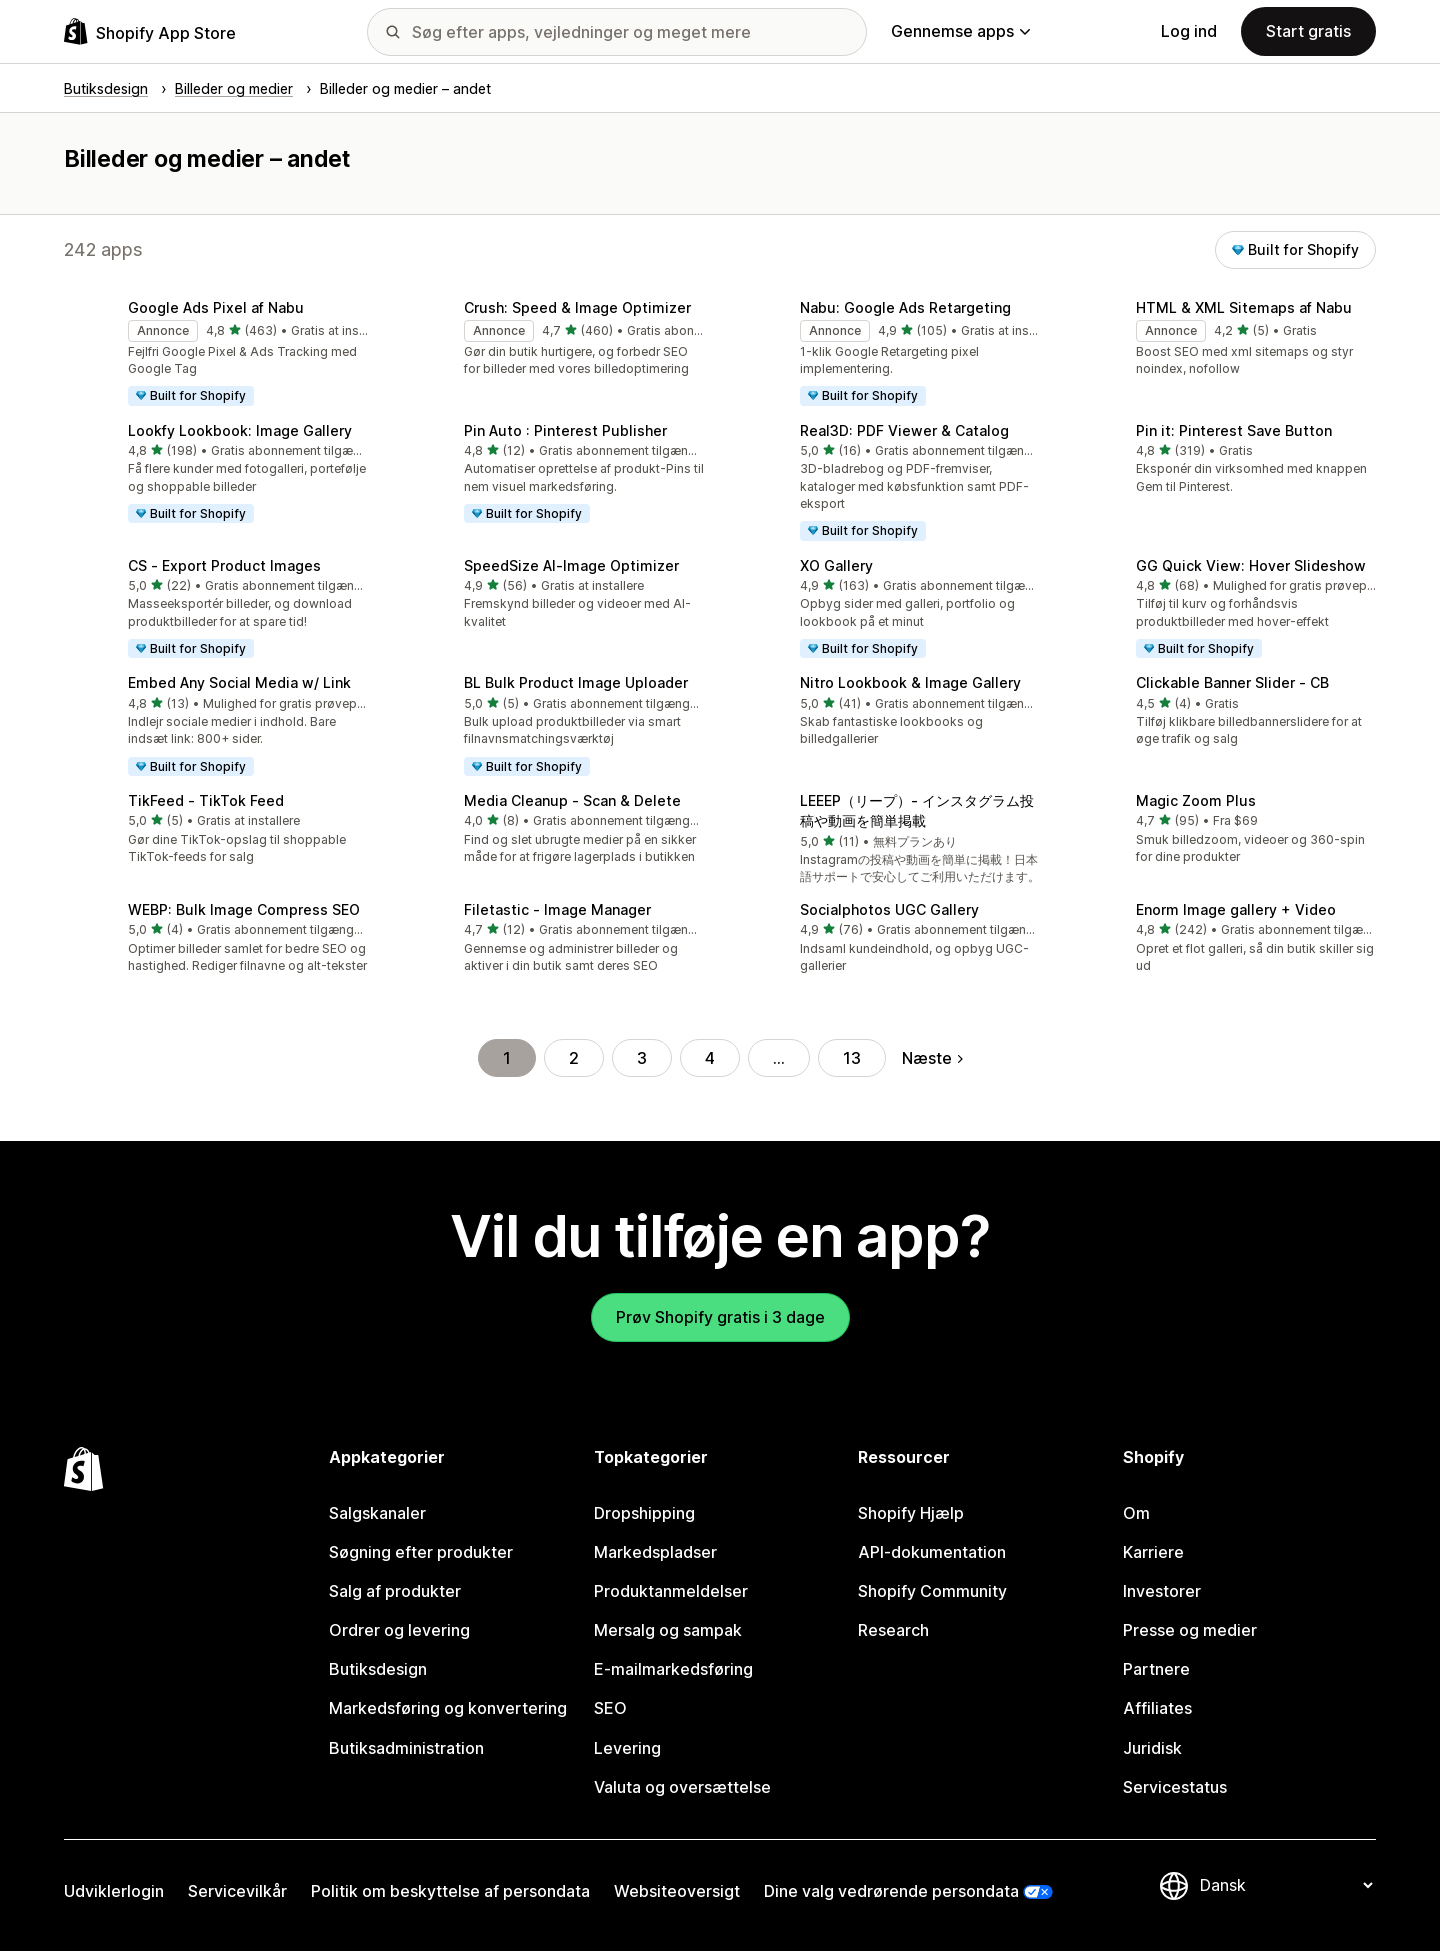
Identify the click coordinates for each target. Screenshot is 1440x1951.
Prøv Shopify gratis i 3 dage (720, 1317)
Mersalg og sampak (668, 1630)
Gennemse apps (960, 31)
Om (1136, 1513)
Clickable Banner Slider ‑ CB (1232, 682)
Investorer (1162, 1591)
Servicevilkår (237, 1891)
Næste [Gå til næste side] (932, 1058)
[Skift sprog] (1286, 1885)
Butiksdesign (378, 1669)
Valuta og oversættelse (682, 1787)
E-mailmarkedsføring (673, 1669)
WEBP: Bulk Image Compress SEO (244, 909)
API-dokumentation (932, 1552)
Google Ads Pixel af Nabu (216, 307)
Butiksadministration (406, 1748)
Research (893, 1630)
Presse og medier (1190, 1630)
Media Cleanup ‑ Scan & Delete (572, 800)
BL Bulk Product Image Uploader (576, 682)
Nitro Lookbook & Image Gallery (910, 682)
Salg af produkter (395, 1591)
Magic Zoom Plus (1196, 800)
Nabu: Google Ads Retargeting (905, 307)
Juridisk (1152, 1748)
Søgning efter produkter (421, 1552)
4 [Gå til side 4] (710, 1058)
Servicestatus (1175, 1787)
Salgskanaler (377, 1513)
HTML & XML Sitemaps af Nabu (1244, 307)
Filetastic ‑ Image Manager (557, 909)
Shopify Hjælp (911, 1513)
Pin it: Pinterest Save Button (1234, 430)
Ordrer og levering (399, 1630)
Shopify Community (932, 1591)
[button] (216, 354)
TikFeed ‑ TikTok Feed (206, 800)
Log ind (1189, 31)
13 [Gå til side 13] (852, 1058)
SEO (610, 1708)
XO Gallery (836, 565)
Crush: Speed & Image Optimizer (577, 307)
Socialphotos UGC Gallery (889, 909)
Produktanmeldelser (671, 1591)
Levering (627, 1748)
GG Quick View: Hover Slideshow (1251, 565)
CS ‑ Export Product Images (224, 565)
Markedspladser (655, 1552)
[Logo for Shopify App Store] (150, 31)
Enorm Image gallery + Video (1236, 909)
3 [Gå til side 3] (642, 1058)
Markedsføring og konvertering (448, 1708)
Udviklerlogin (114, 1891)
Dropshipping (644, 1513)
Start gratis (1308, 31)
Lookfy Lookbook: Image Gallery (240, 430)
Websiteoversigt (677, 1891)
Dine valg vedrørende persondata (891, 1891)
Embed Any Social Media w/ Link (239, 682)
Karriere (1153, 1552)
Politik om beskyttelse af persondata (450, 1891)
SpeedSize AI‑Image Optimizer (571, 565)
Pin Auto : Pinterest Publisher (565, 430)
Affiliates (1157, 1708)
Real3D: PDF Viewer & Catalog (904, 430)
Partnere (1156, 1669)
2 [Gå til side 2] (574, 1058)
